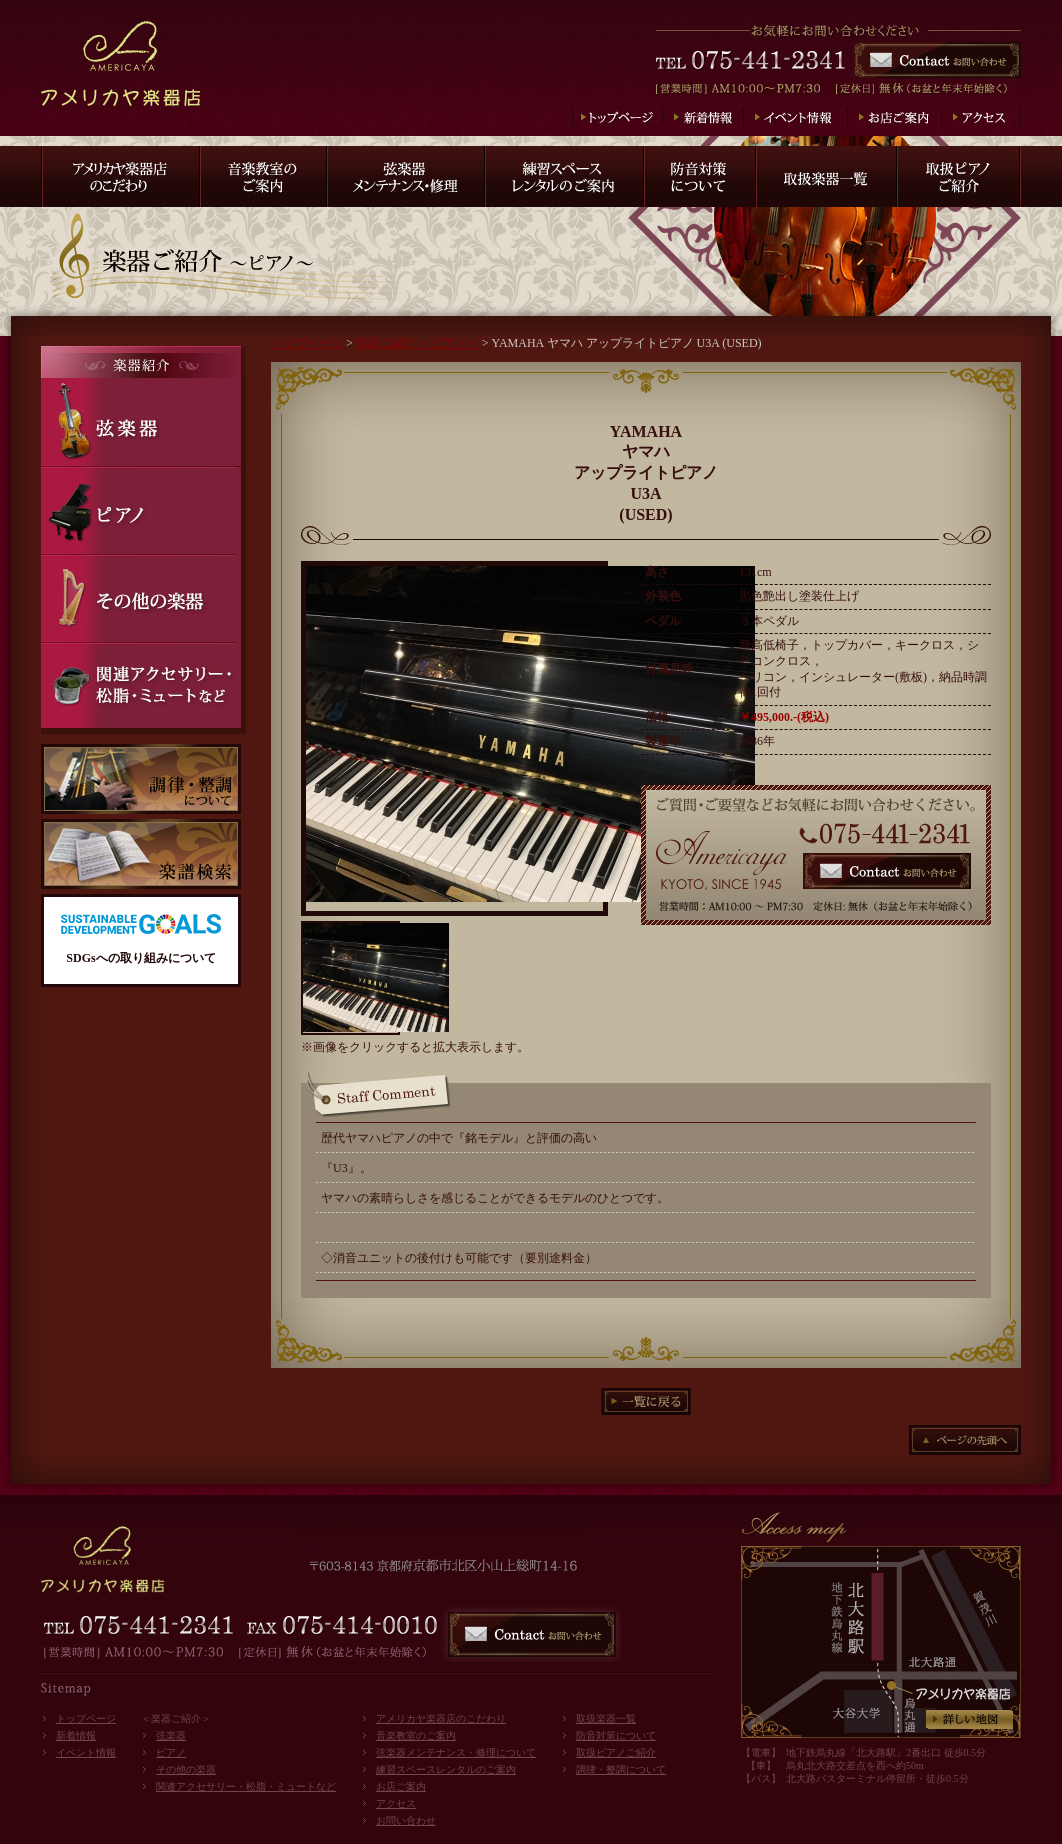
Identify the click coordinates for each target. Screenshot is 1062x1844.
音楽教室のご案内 (416, 1735)
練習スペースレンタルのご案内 (446, 1769)
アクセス (396, 1803)
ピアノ (171, 1752)
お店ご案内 (401, 1786)
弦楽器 (171, 1735)
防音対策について (616, 1735)
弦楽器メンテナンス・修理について (456, 1752)
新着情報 (76, 1735)
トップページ (307, 343)
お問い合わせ (406, 1820)
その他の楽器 (186, 1769)
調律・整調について (621, 1769)
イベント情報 (86, 1752)
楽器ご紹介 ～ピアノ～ (417, 343)
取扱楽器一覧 (606, 1718)
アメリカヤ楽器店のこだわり (441, 1718)
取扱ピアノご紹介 (616, 1752)
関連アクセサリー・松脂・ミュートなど (246, 1786)
